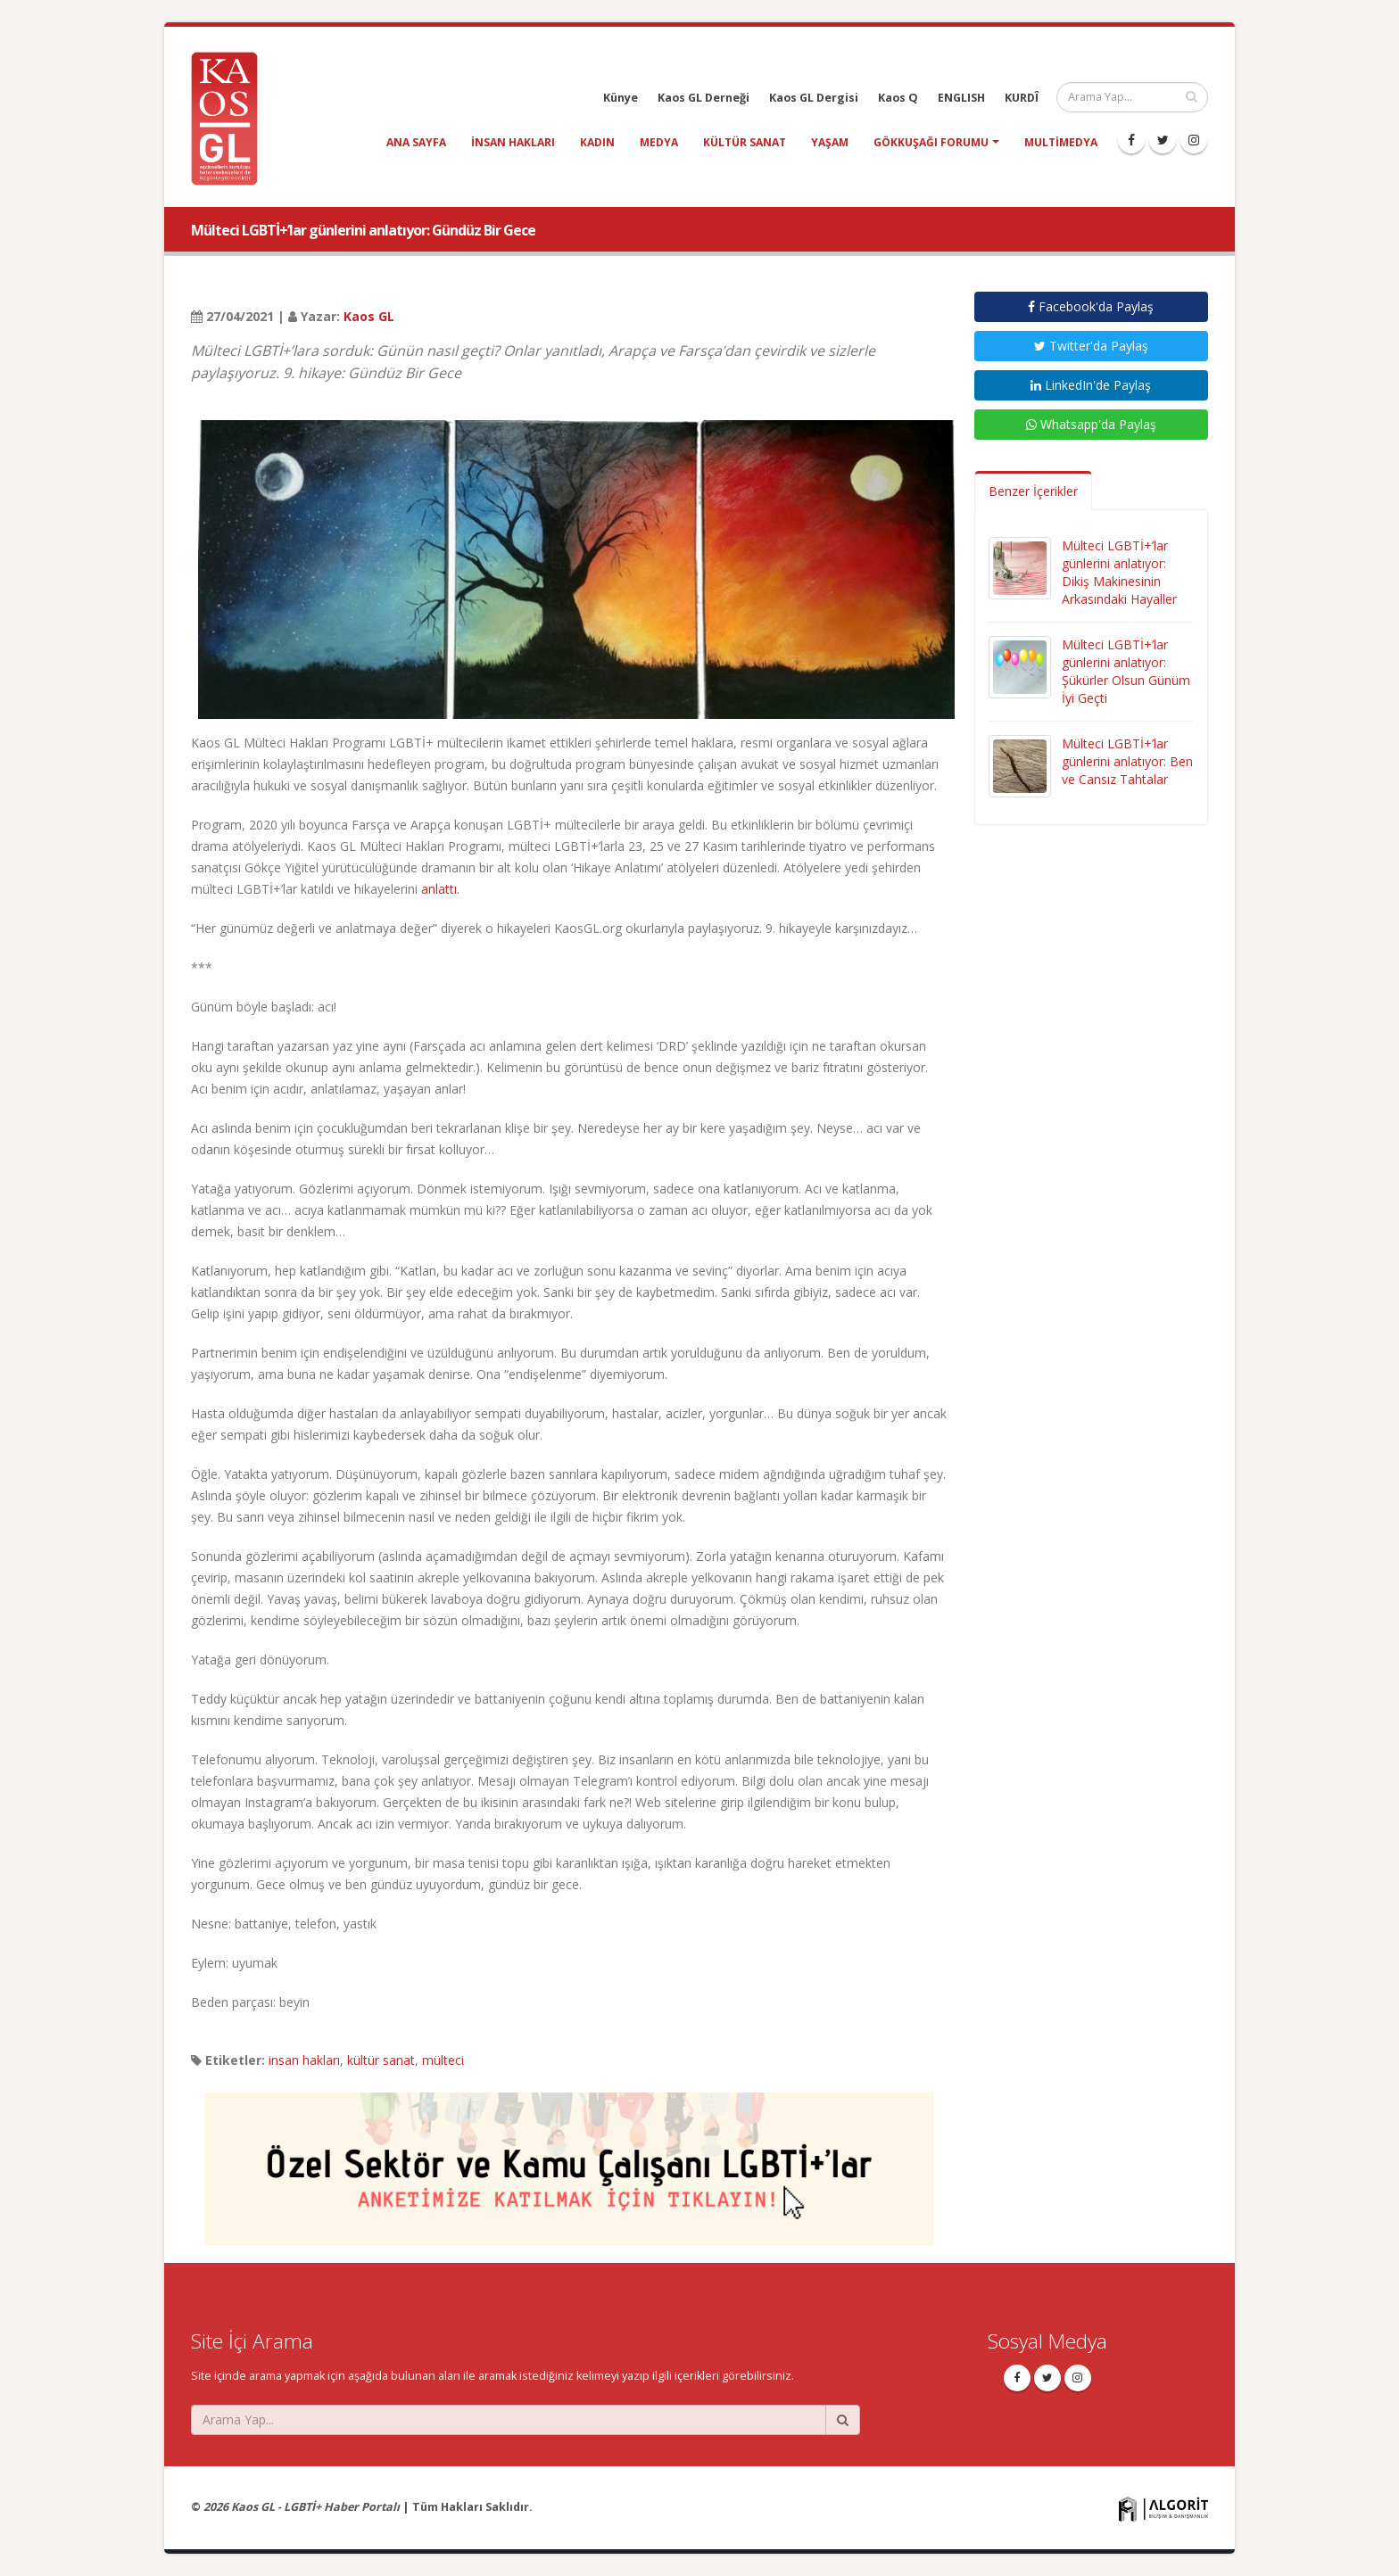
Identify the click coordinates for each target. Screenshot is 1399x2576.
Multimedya (1060, 142)
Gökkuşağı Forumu (931, 142)
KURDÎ (1022, 97)
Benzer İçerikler (1033, 491)
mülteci (443, 2060)
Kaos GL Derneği (703, 97)
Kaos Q (898, 97)
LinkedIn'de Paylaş (1091, 384)
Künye (620, 97)
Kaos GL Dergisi (813, 97)
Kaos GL (369, 316)
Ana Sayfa (416, 142)
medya (659, 142)
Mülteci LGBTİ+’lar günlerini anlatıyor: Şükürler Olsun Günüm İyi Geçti (1126, 671)
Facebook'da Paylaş (1091, 306)
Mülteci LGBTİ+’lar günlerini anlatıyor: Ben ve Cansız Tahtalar (1127, 761)
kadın (597, 142)
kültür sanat (744, 142)
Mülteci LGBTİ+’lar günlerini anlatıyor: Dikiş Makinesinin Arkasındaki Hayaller (1119, 572)
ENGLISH (961, 97)
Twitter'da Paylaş (1091, 345)
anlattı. (440, 888)
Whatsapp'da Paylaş (1091, 424)
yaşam (830, 142)
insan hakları (513, 142)
